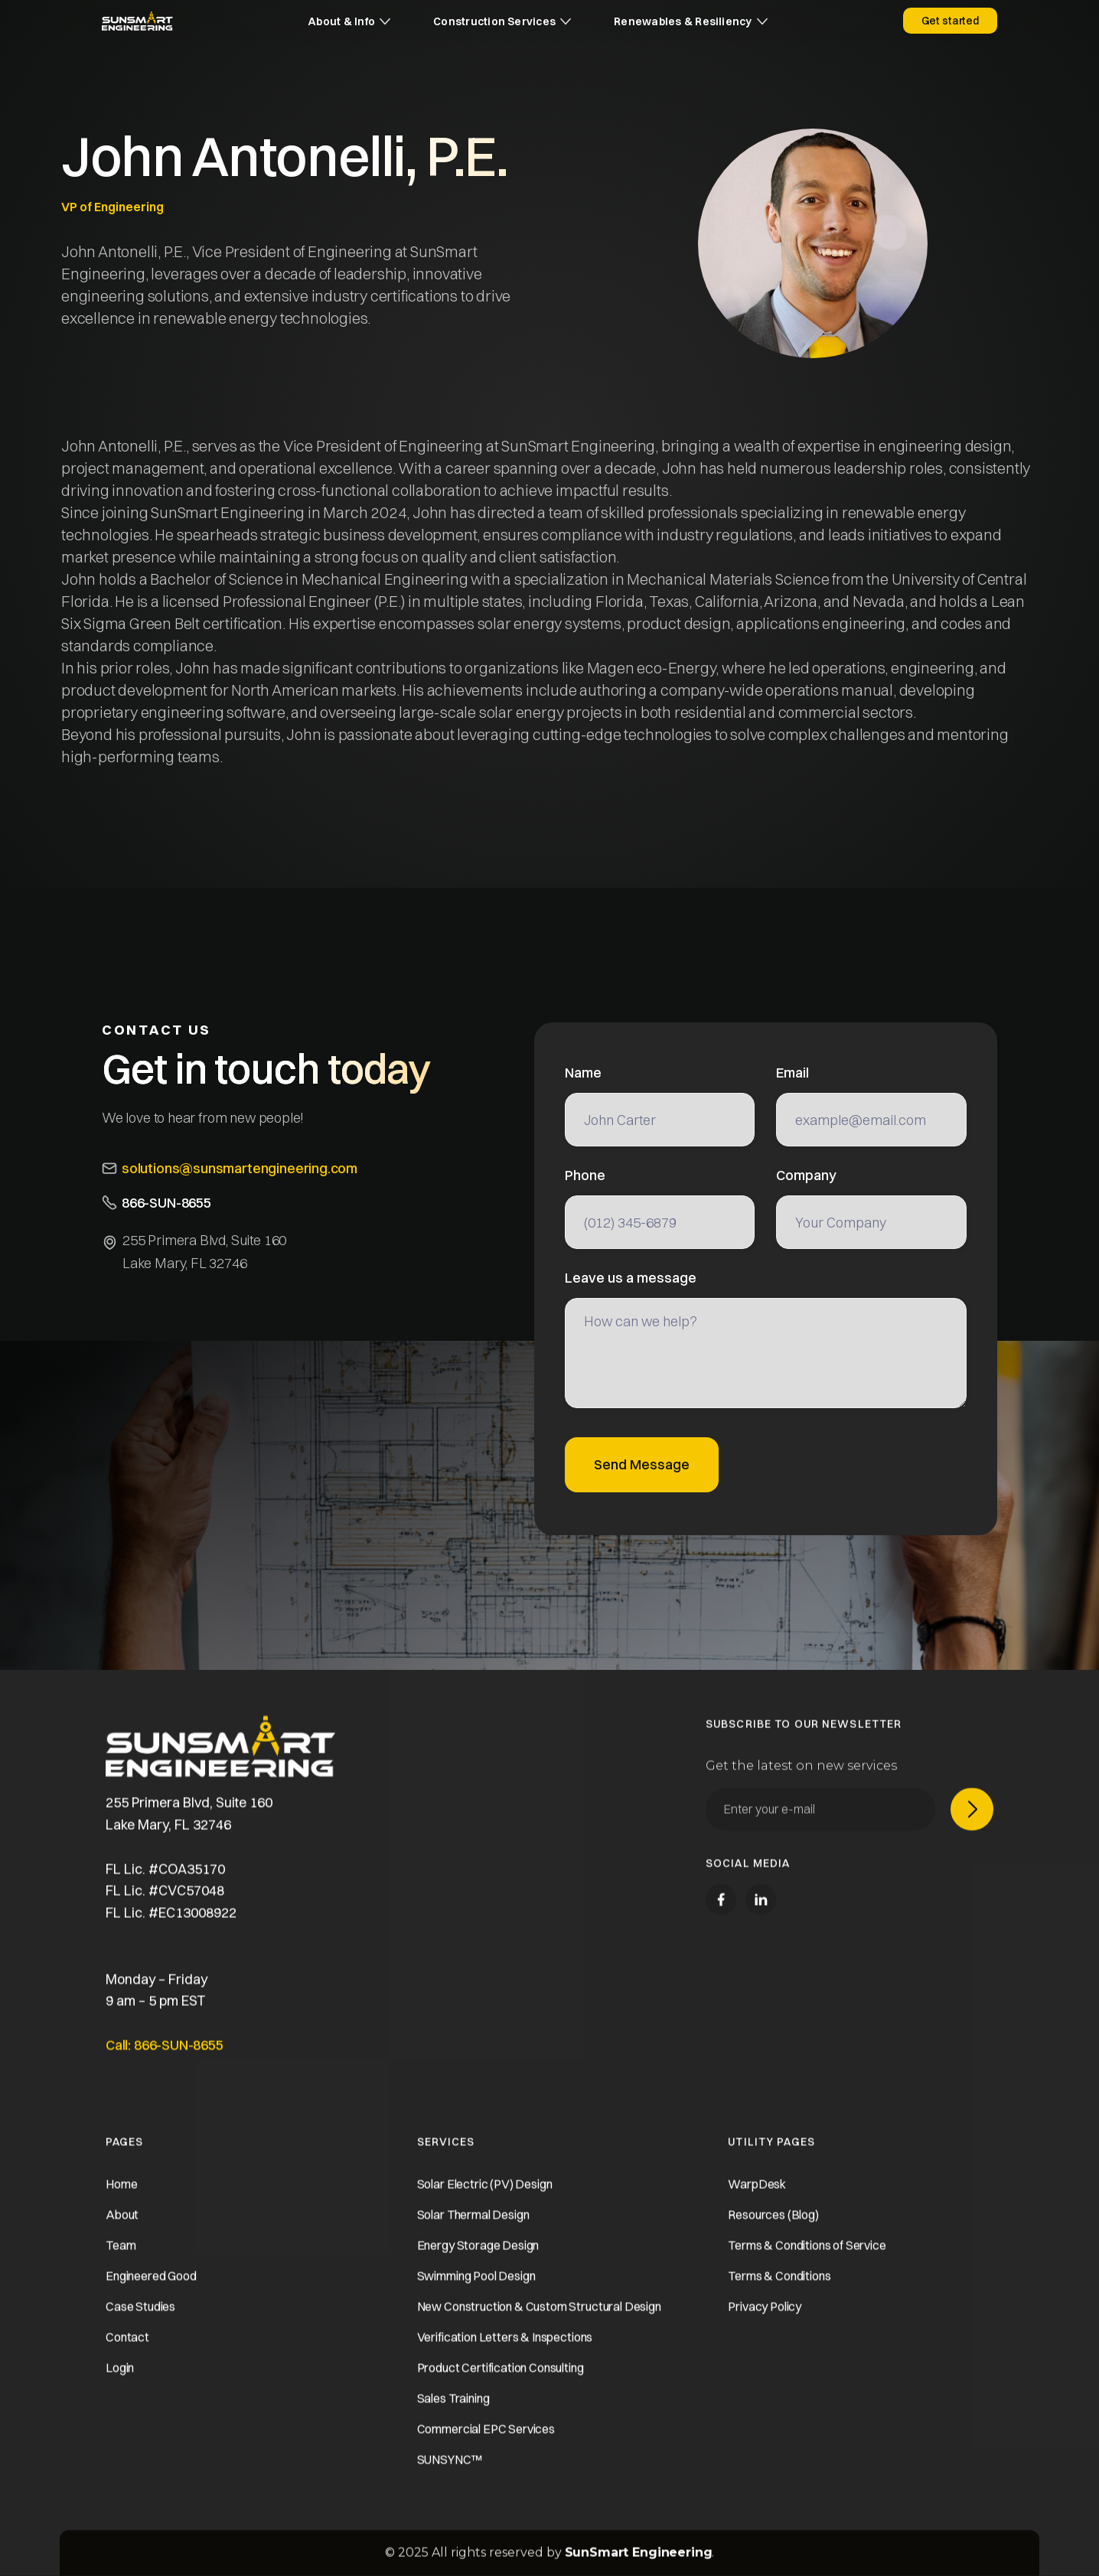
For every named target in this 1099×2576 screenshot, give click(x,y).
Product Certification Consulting (500, 2384)
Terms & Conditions (779, 2292)
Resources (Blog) (773, 2231)
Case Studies (140, 2323)
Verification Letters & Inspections (505, 2354)
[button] (349, 21)
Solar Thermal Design (473, 2231)
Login (120, 2384)
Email (792, 1073)
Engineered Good (151, 2292)
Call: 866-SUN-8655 (164, 2062)
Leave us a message (630, 1278)
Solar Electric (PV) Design (485, 2201)
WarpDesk (757, 2201)
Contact (127, 2354)
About (122, 2231)
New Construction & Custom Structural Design (539, 2323)
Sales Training (453, 2415)
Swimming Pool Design (476, 2292)
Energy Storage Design (478, 2262)
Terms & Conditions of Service (806, 2262)
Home (121, 2201)
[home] (137, 21)
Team (120, 2262)
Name (583, 1073)
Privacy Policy (764, 2323)
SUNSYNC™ (449, 2476)
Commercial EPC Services (486, 2446)
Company (806, 1175)
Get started (950, 21)
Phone (585, 1175)
